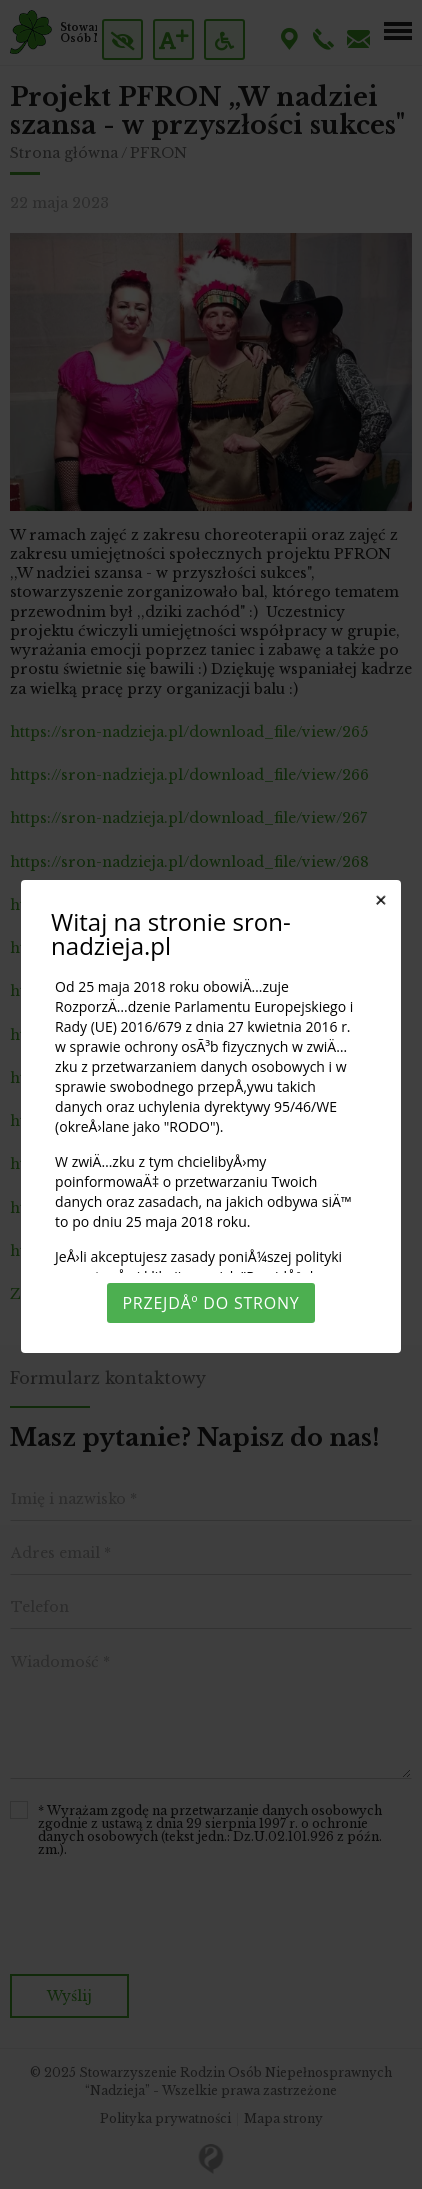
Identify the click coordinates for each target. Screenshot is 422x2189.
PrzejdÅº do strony (210, 1303)
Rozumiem (211, 2166)
